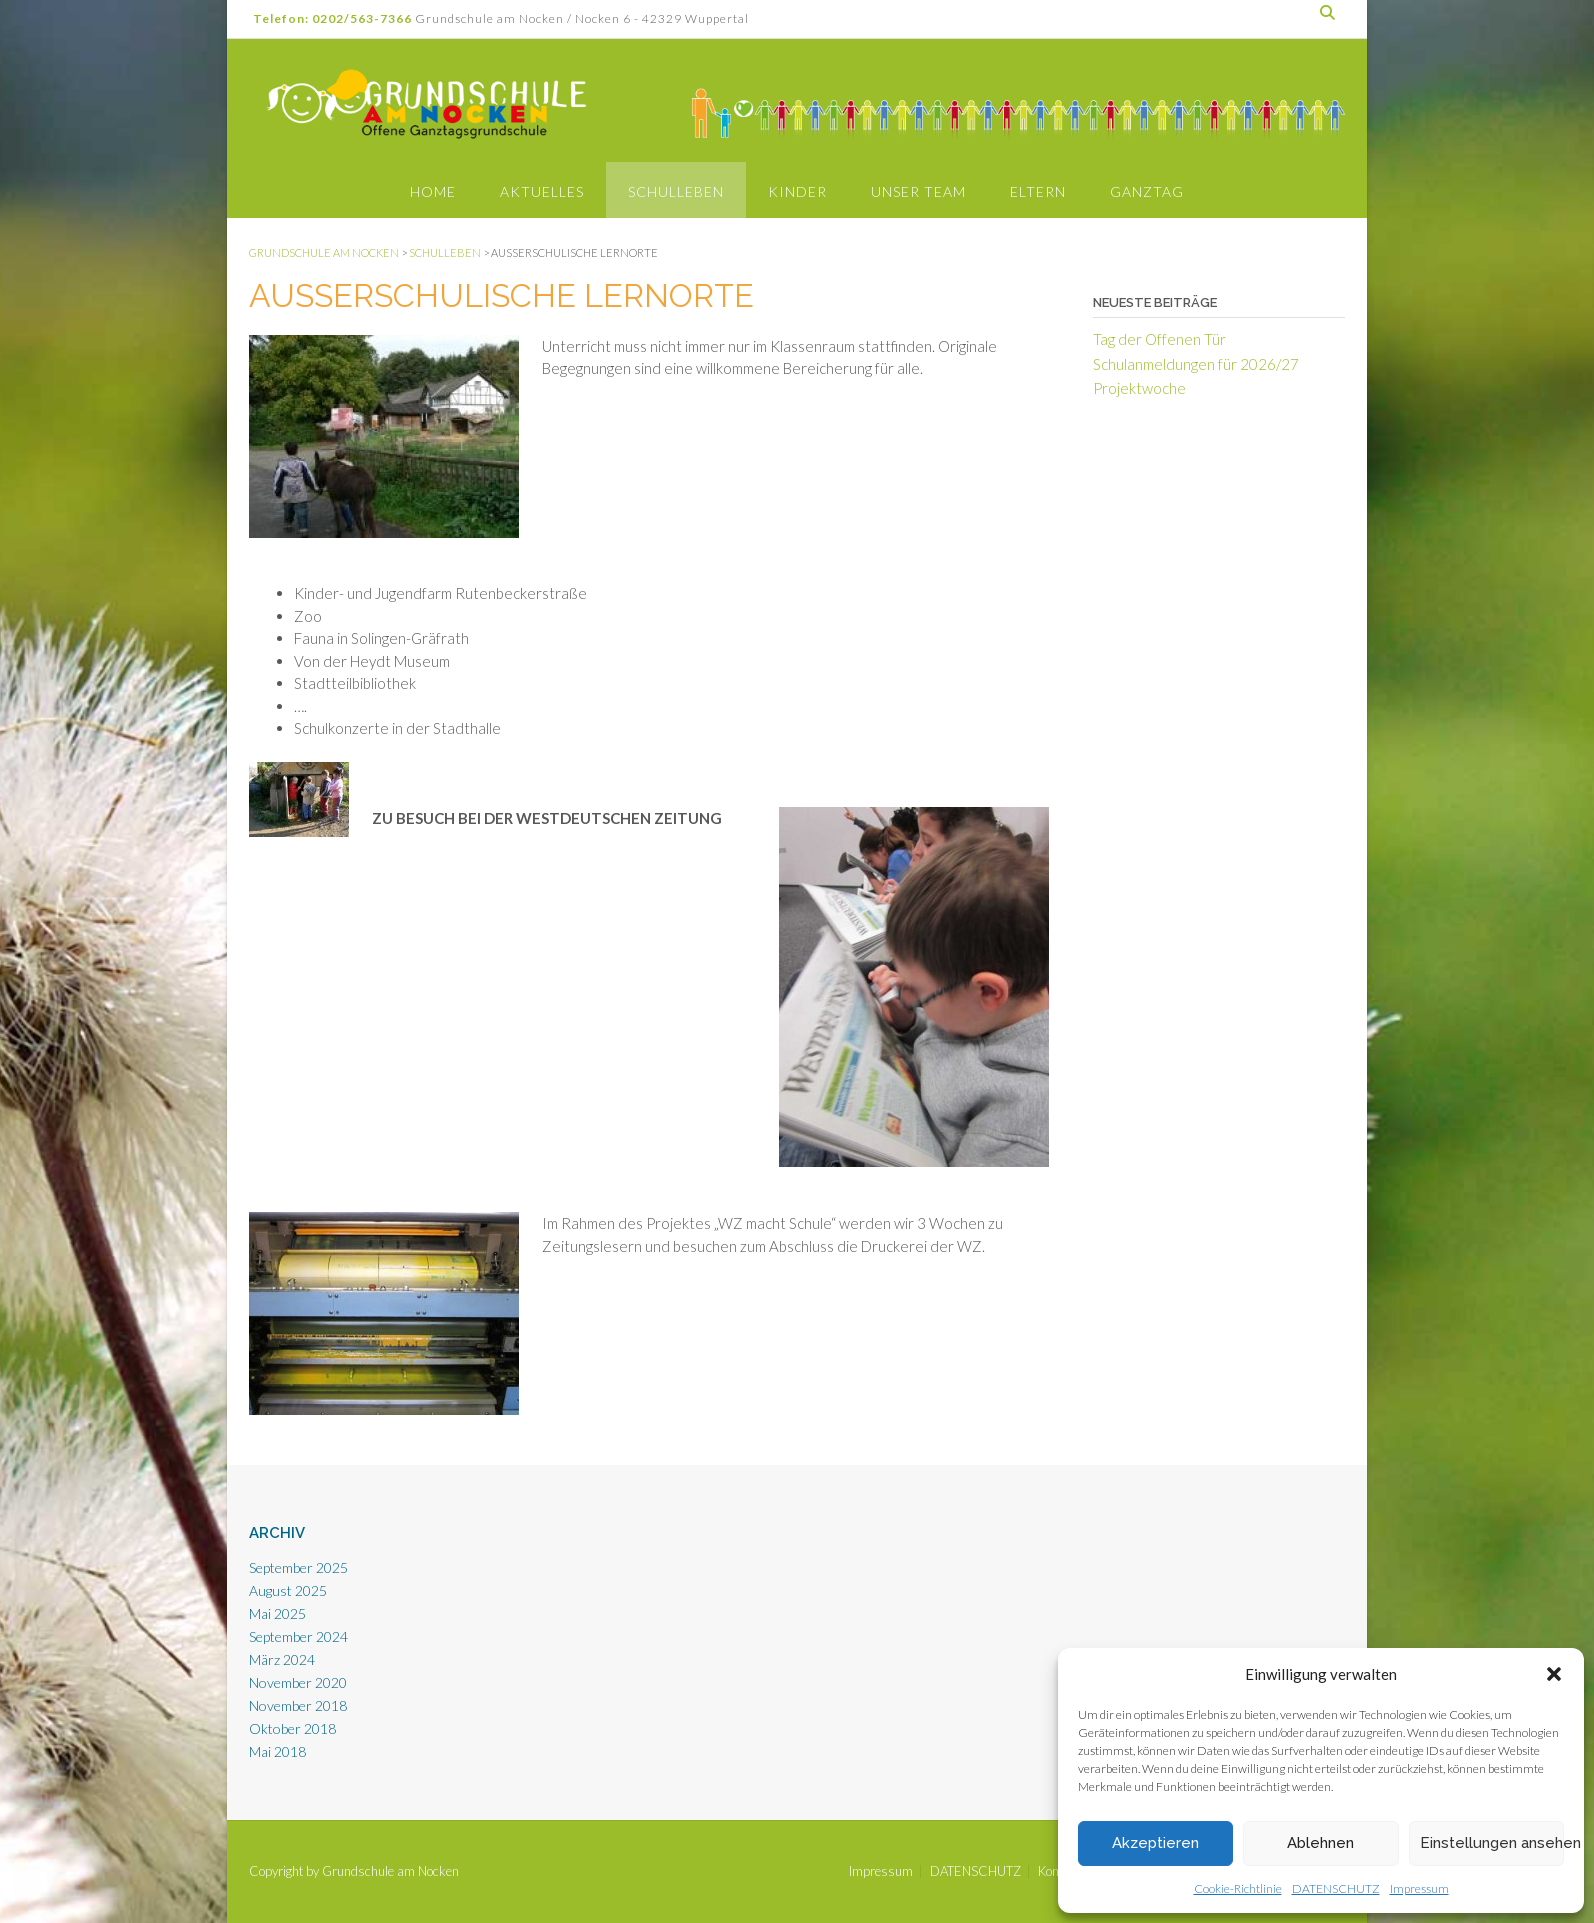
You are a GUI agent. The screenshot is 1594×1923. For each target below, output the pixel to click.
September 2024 (298, 1636)
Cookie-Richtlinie (1238, 1888)
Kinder (797, 191)
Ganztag (1147, 191)
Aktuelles (542, 191)
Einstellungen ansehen (1492, 1843)
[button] (1554, 1674)
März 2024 (282, 1659)
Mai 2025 (277, 1613)
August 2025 (288, 1590)
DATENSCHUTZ (1336, 1888)
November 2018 (298, 1705)
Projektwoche (1139, 388)
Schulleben (676, 191)
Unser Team (918, 191)
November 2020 (298, 1682)
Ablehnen (1320, 1843)
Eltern (1038, 191)
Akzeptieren (1155, 1843)
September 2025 (298, 1567)
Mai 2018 (277, 1751)
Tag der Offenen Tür (1159, 339)
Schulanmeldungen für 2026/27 (1196, 364)
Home (433, 191)
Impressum (1419, 1888)
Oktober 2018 (292, 1728)
